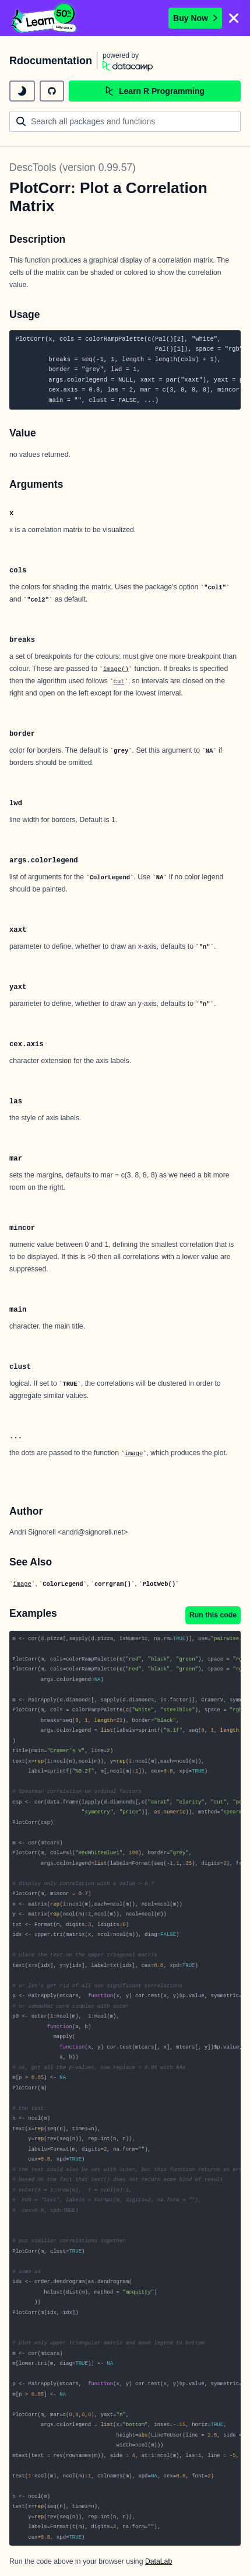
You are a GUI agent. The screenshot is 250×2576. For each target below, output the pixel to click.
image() (116, 669)
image (134, 1453)
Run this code (213, 1615)
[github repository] (52, 91)
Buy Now (195, 18)
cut (119, 681)
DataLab (158, 2561)
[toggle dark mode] (22, 91)
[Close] (233, 18)
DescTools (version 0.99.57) (72, 167)
